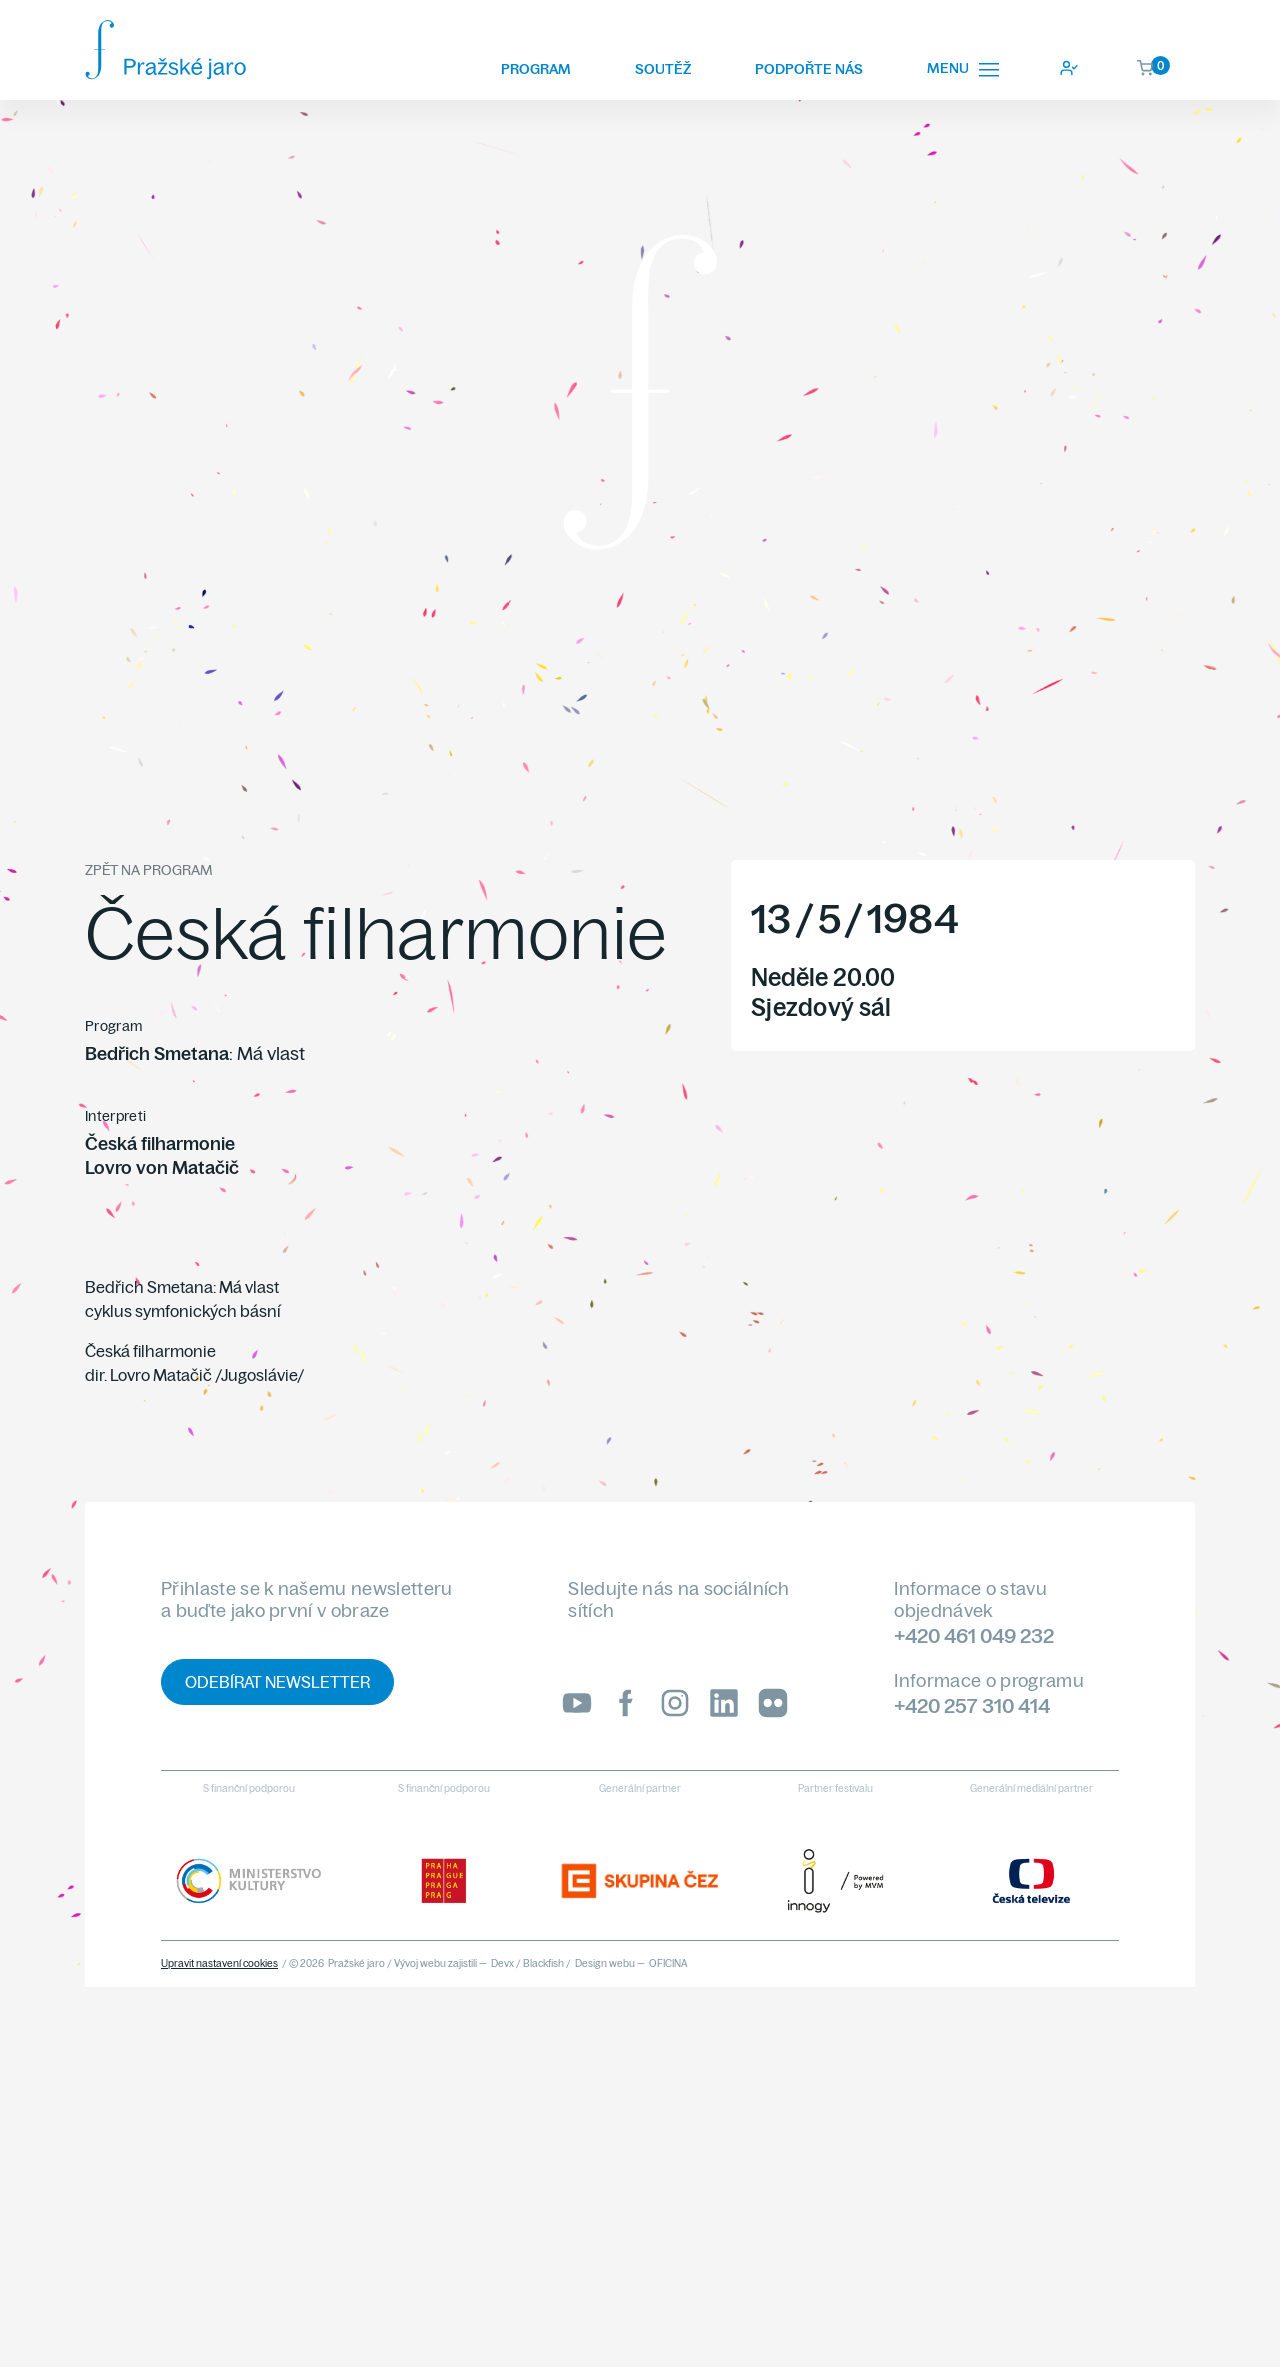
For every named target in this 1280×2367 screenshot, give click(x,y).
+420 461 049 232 (974, 1635)
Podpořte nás (809, 69)
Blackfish (543, 1963)
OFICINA (668, 1963)
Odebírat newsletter (277, 1682)
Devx (502, 1963)
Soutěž (663, 69)
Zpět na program (148, 870)
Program (536, 69)
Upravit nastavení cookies (219, 1963)
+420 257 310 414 (972, 1705)
